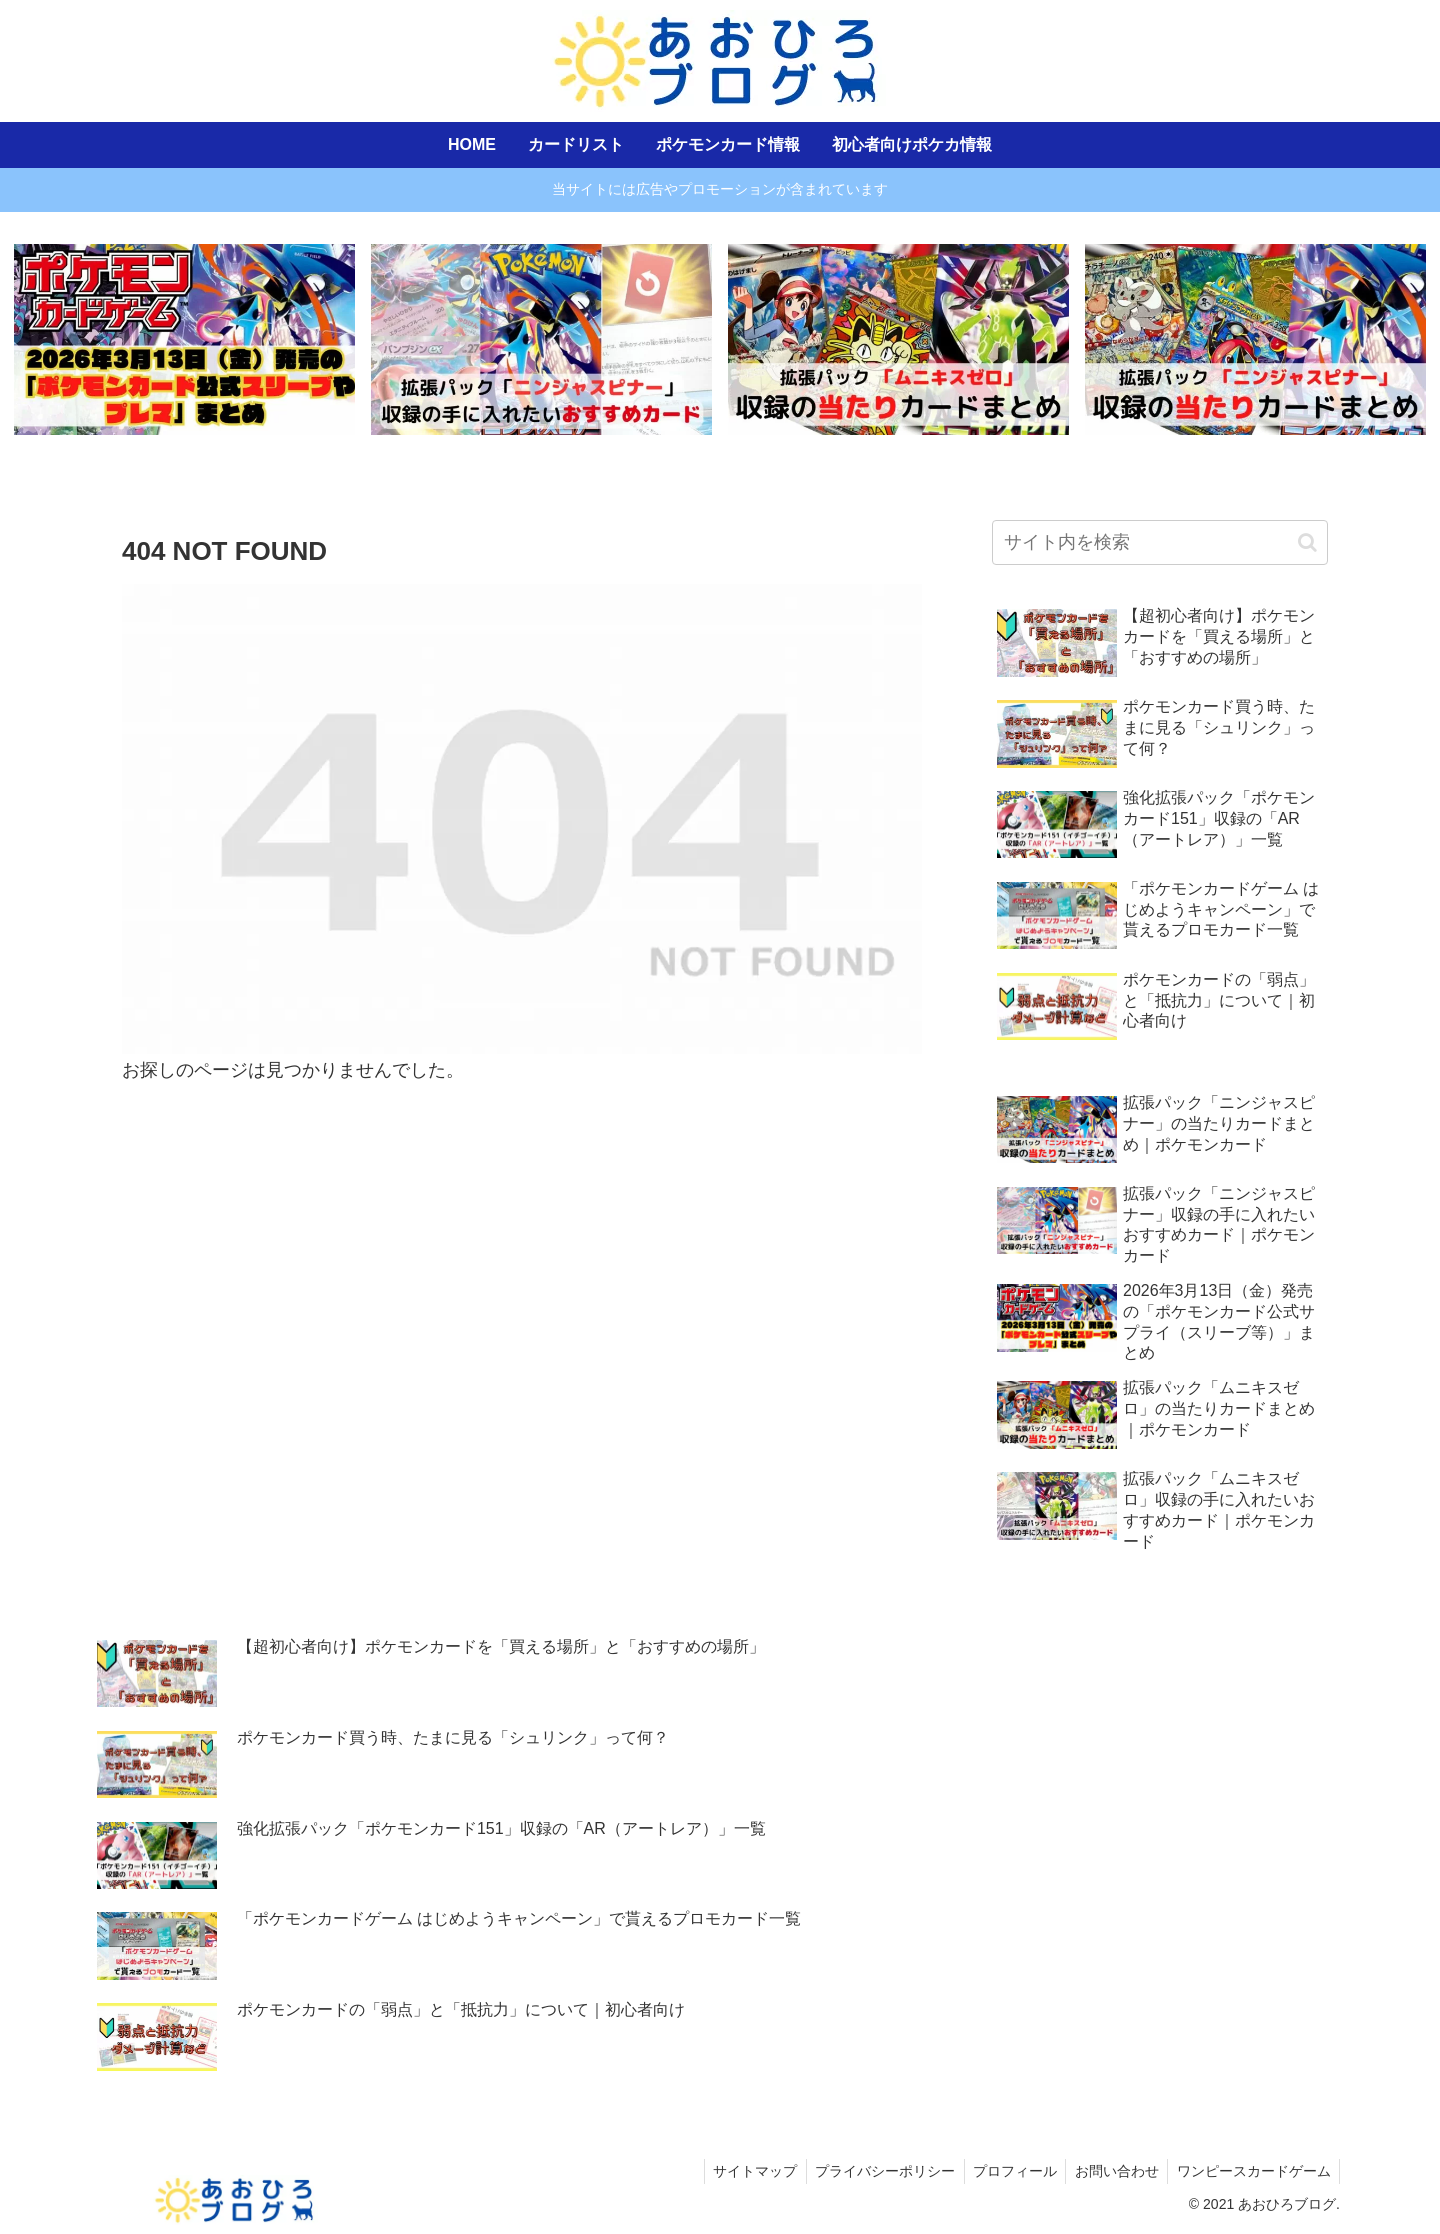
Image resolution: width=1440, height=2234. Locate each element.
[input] (1160, 543)
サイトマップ (741, 2172)
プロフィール (1007, 2172)
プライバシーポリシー (874, 2172)
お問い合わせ (1112, 2172)
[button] (1307, 543)
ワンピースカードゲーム (1252, 2172)
